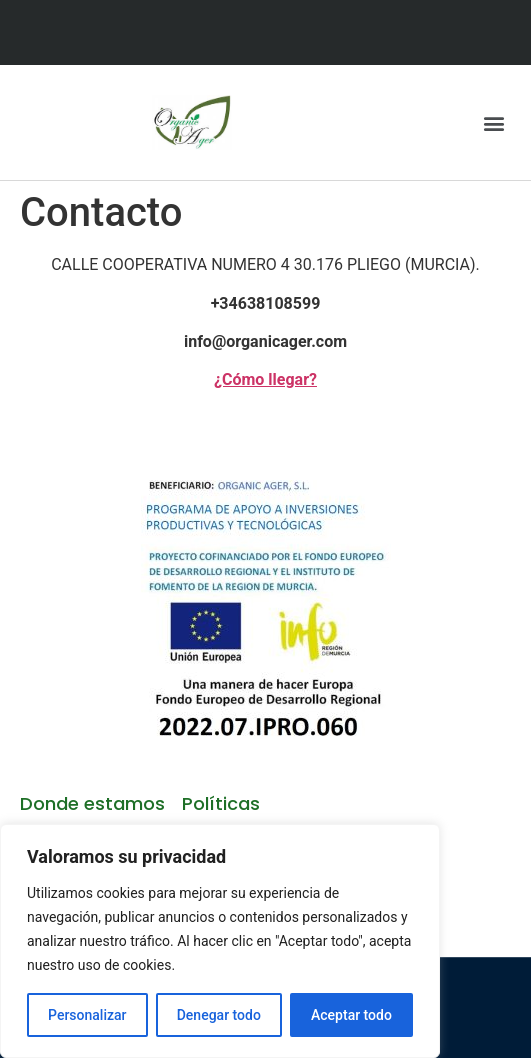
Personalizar (87, 1015)
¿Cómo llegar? (265, 379)
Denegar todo (219, 1015)
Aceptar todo (351, 1015)
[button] (494, 122)
